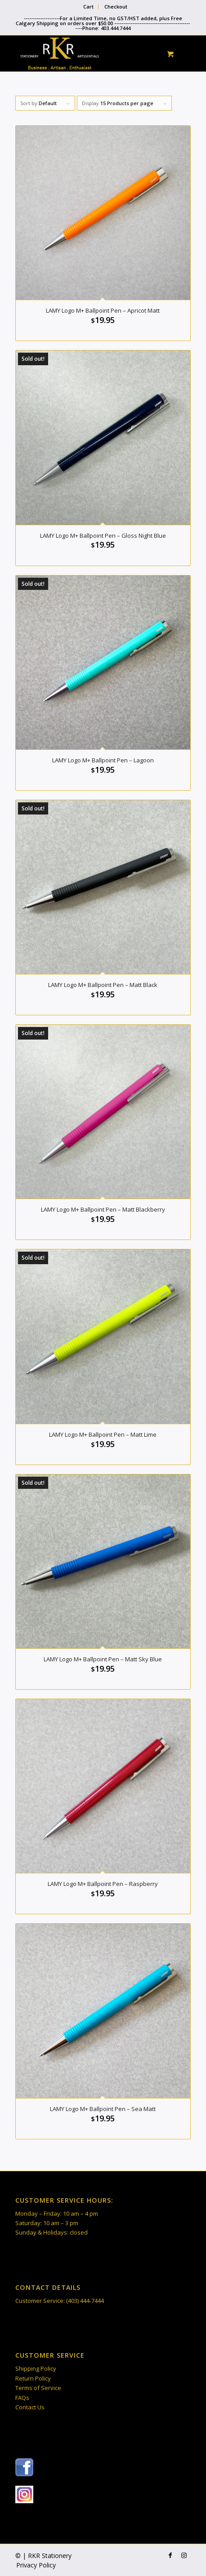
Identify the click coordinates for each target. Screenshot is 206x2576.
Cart (88, 6)
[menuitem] (89, 6)
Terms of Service (38, 2388)
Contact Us (30, 2407)
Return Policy (33, 2378)
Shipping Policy (35, 2368)
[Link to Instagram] (184, 2555)
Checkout (115, 6)
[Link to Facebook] (170, 2555)
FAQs (22, 2398)
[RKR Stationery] (85, 53)
